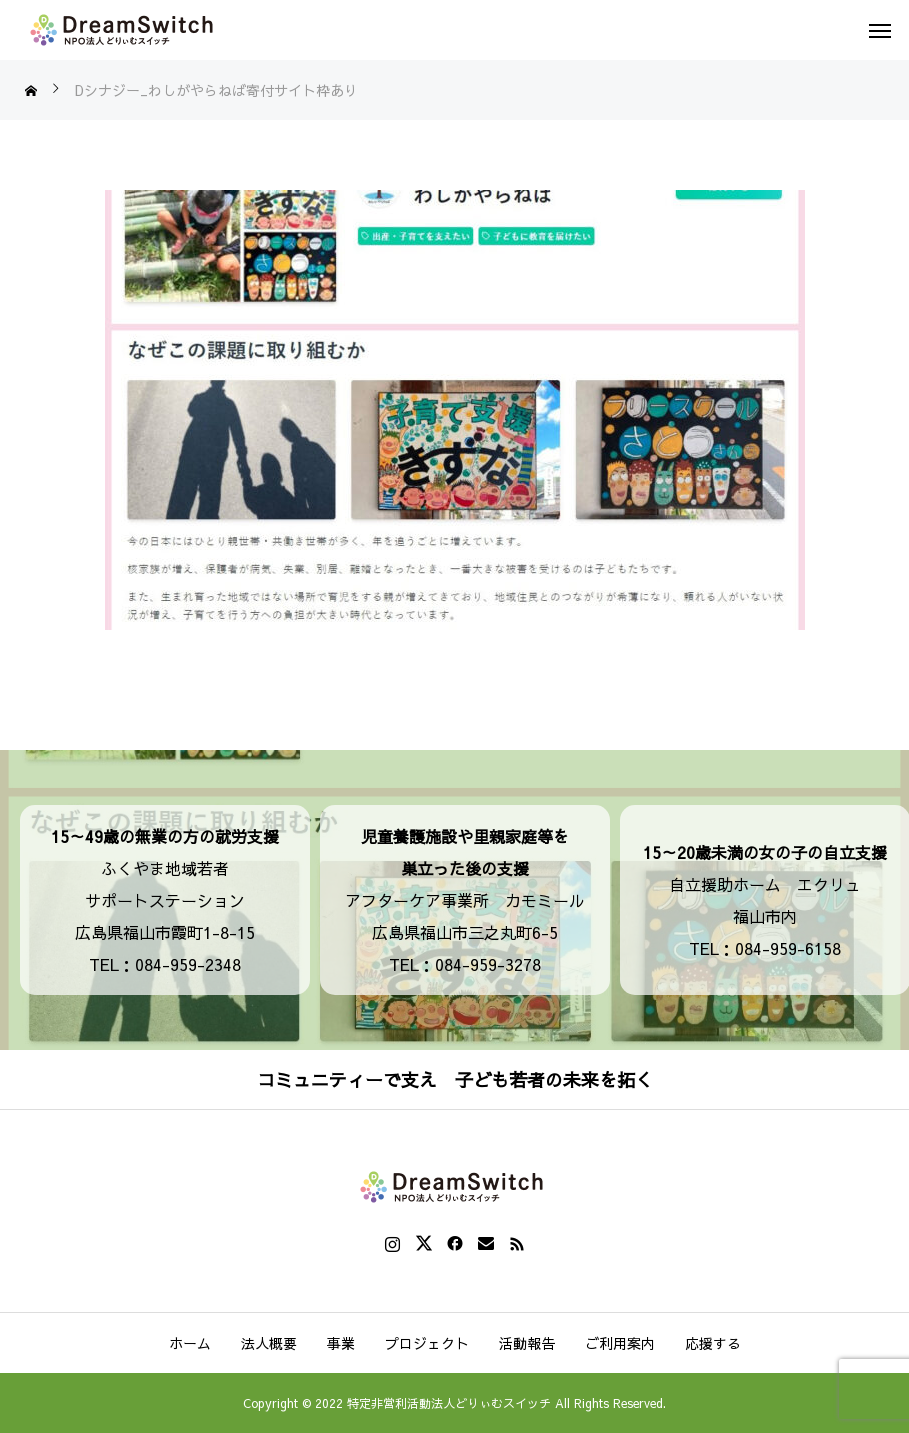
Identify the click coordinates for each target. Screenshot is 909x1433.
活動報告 (527, 1343)
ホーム (190, 1343)
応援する (713, 1343)
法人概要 (269, 1343)
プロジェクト (427, 1343)
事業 (341, 1343)
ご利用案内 (620, 1343)
